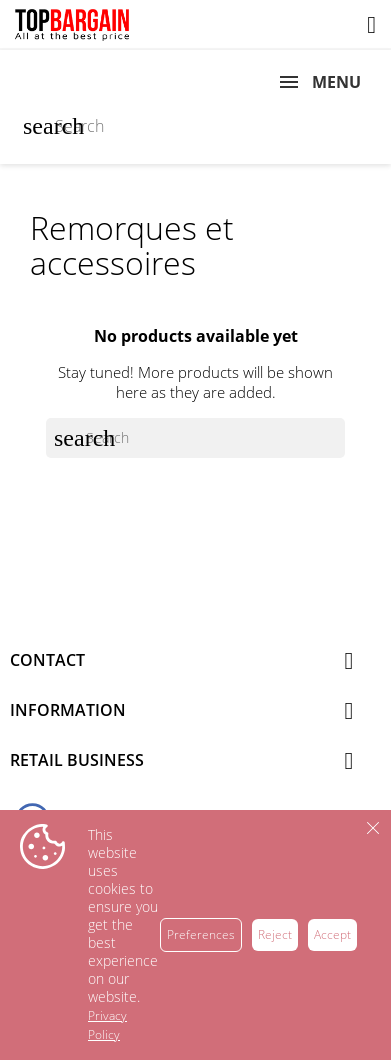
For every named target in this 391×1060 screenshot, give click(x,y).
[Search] (195, 126)
